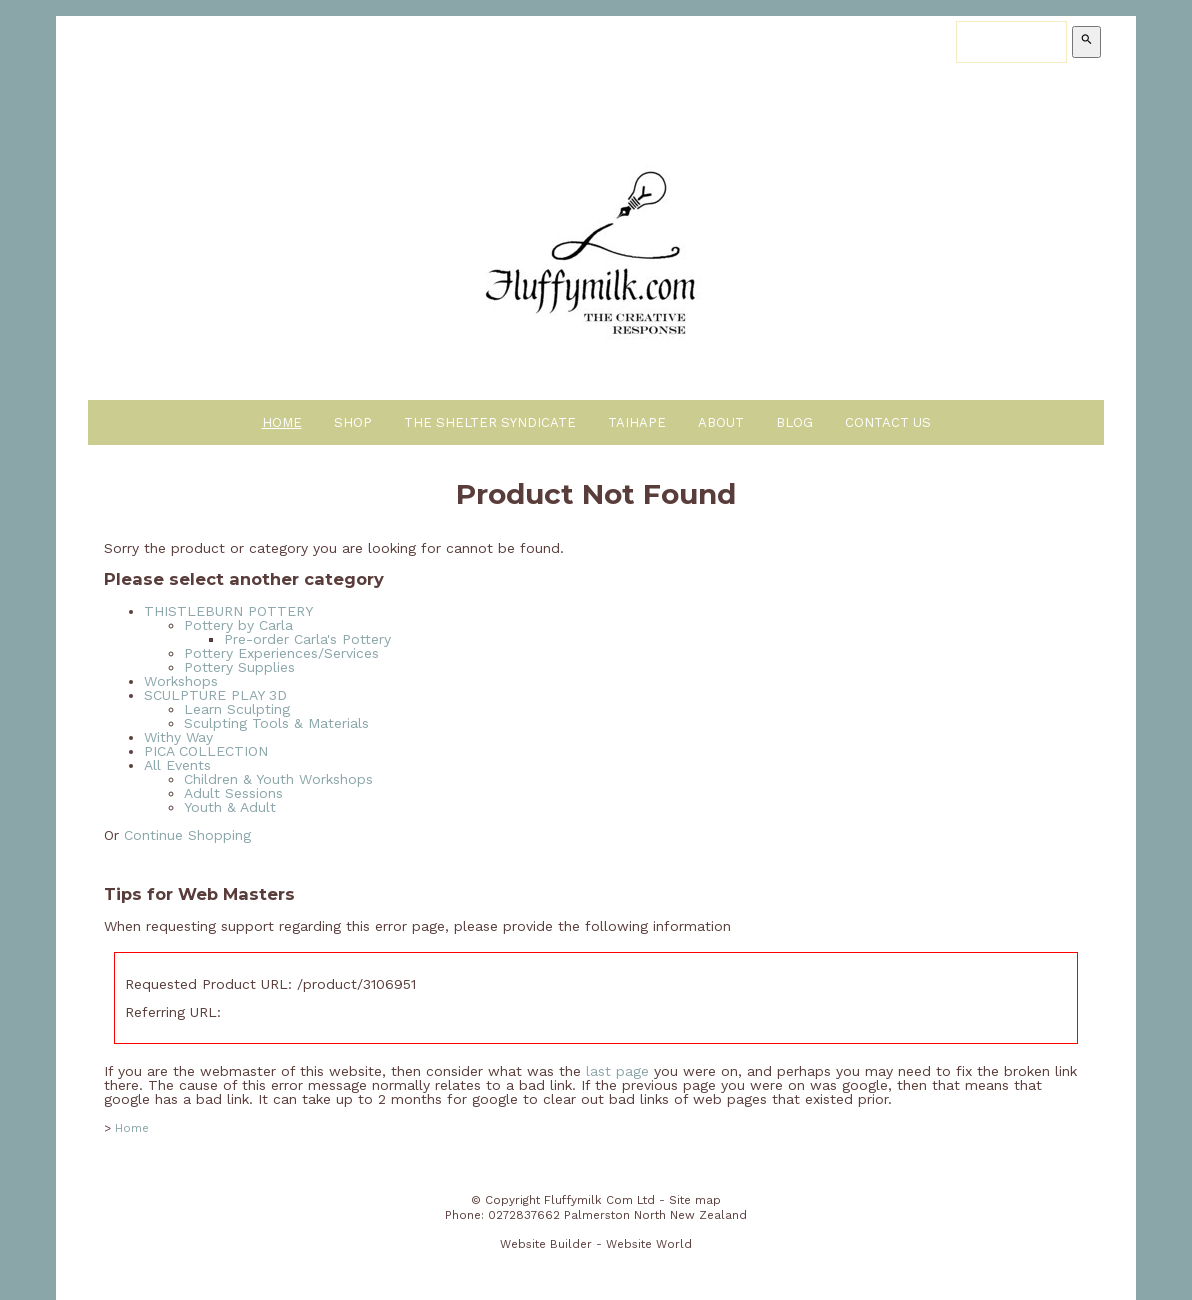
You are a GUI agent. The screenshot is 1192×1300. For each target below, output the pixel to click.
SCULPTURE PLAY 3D (215, 695)
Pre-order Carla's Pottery (307, 639)
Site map (695, 1200)
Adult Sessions (233, 793)
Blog (794, 422)
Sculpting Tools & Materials (276, 723)
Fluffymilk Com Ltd (599, 1200)
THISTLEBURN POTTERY (228, 611)
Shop (353, 422)
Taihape (637, 422)
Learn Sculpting (237, 709)
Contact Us (888, 422)
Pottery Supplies (239, 667)
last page (617, 1071)
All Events (177, 765)
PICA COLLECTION (206, 751)
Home (282, 422)
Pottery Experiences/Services (281, 653)
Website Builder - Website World (596, 1244)
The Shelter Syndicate (490, 422)
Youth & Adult (230, 807)
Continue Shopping (187, 835)
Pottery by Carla (238, 625)
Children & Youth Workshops (278, 779)
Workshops (181, 681)
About (721, 422)
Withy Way (178, 737)
